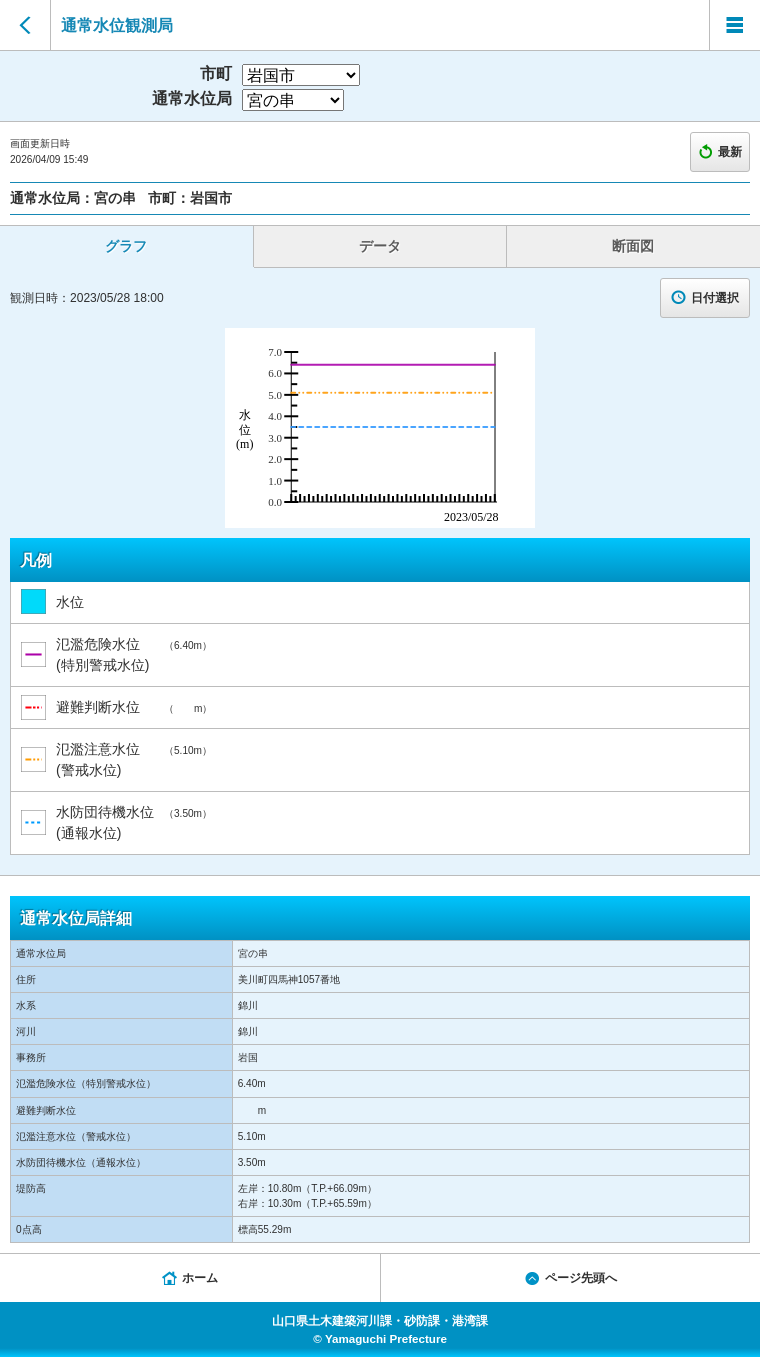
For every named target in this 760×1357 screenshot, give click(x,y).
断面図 (633, 246)
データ (380, 246)
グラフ (126, 246)
